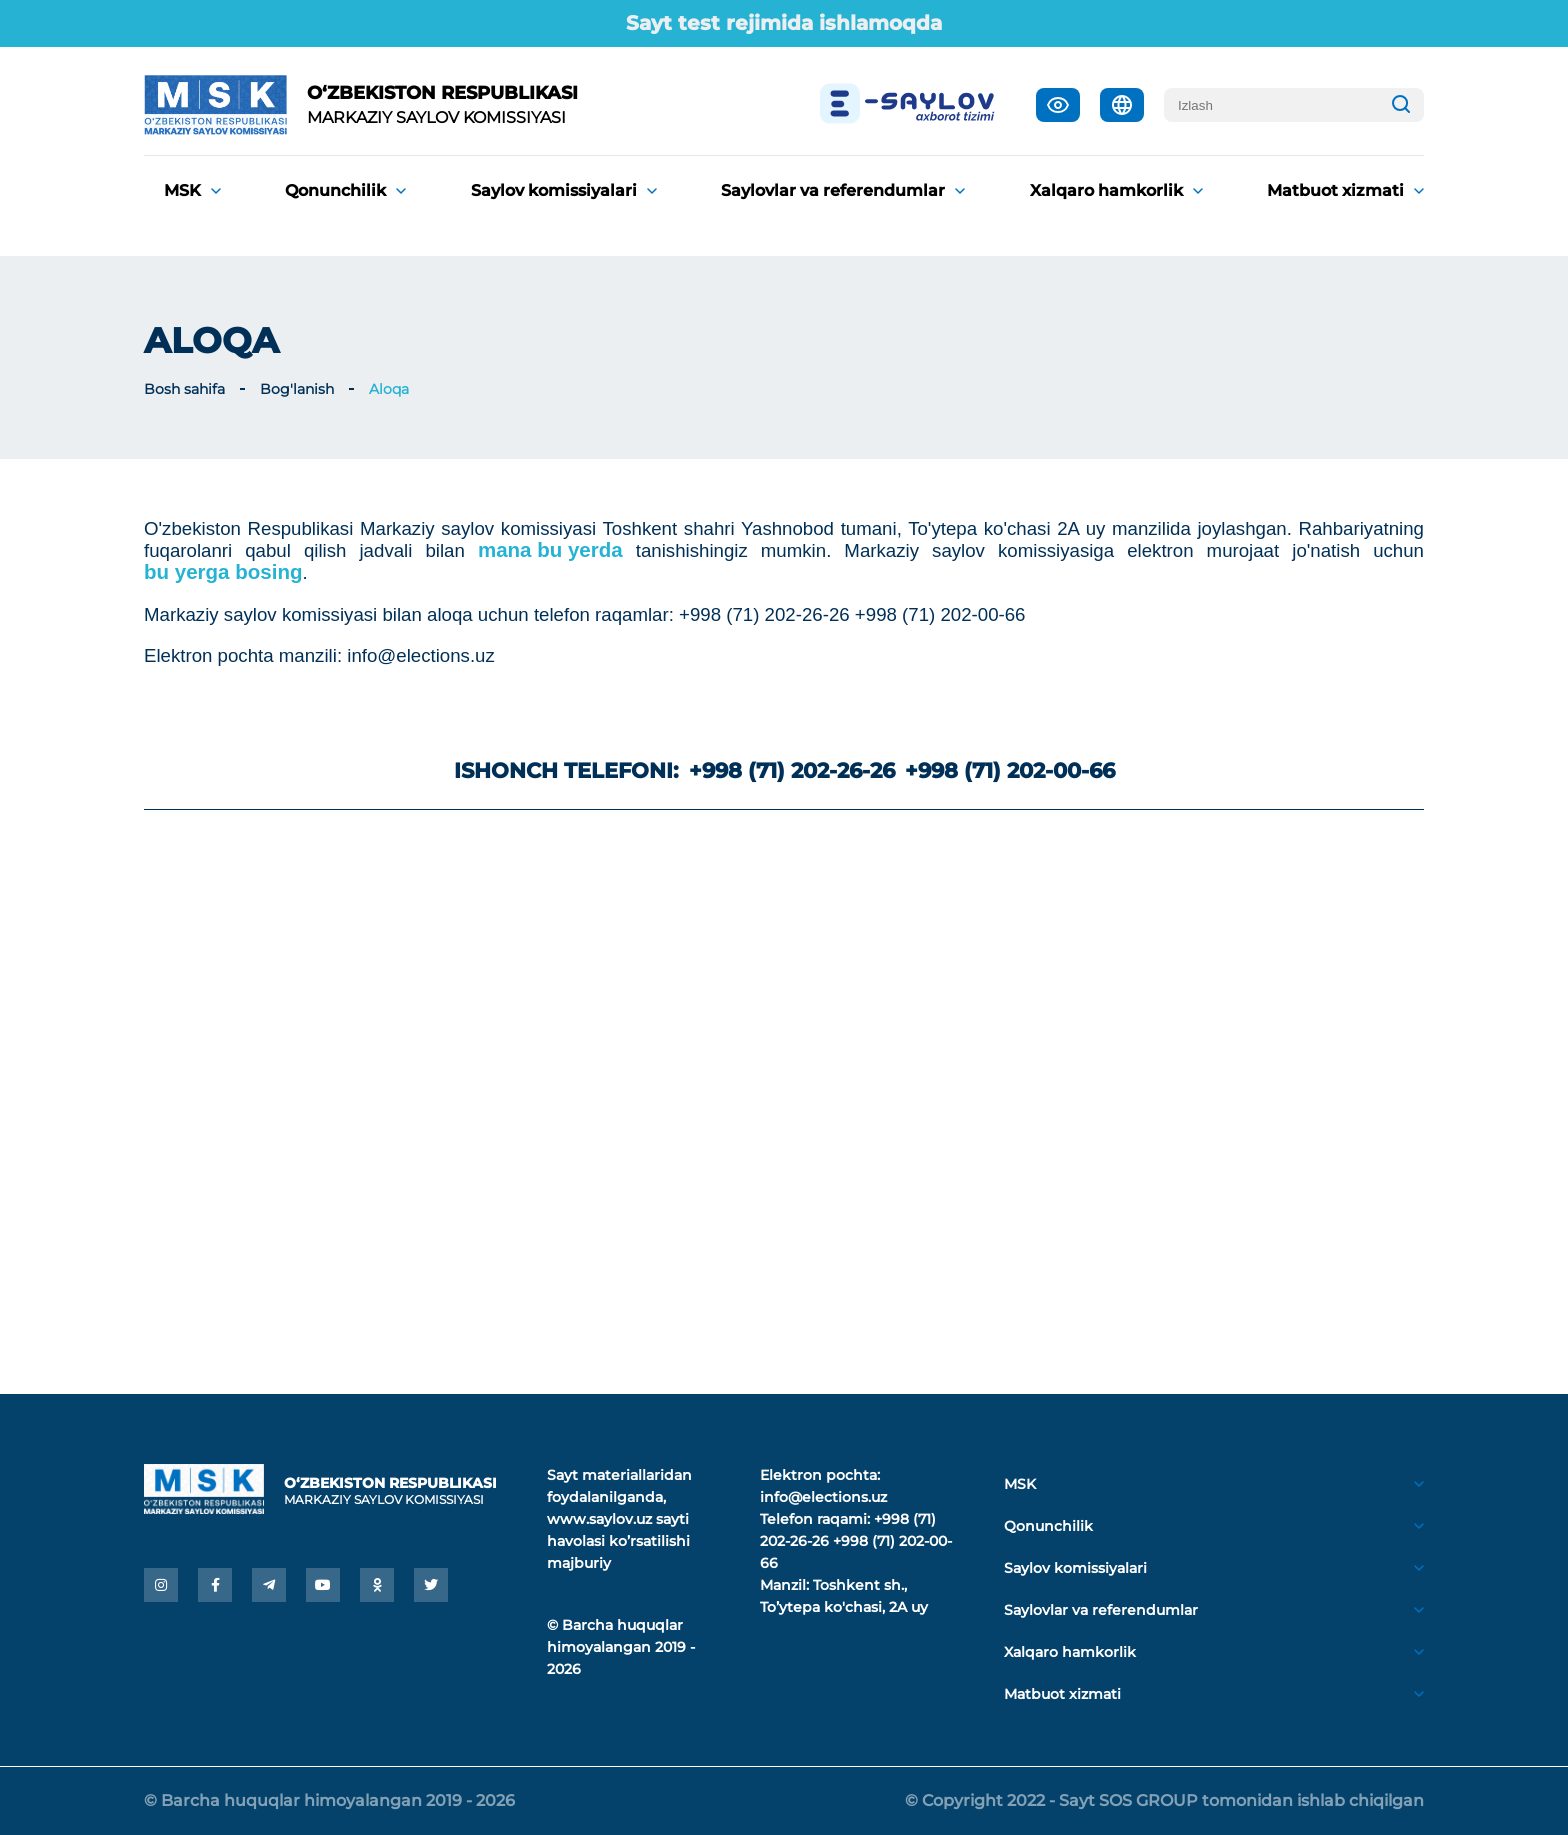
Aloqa (389, 389)
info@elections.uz (823, 1497)
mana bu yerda (550, 550)
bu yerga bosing (223, 572)
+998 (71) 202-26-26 (792, 770)
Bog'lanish (297, 389)
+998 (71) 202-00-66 (1010, 770)
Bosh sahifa (184, 389)
